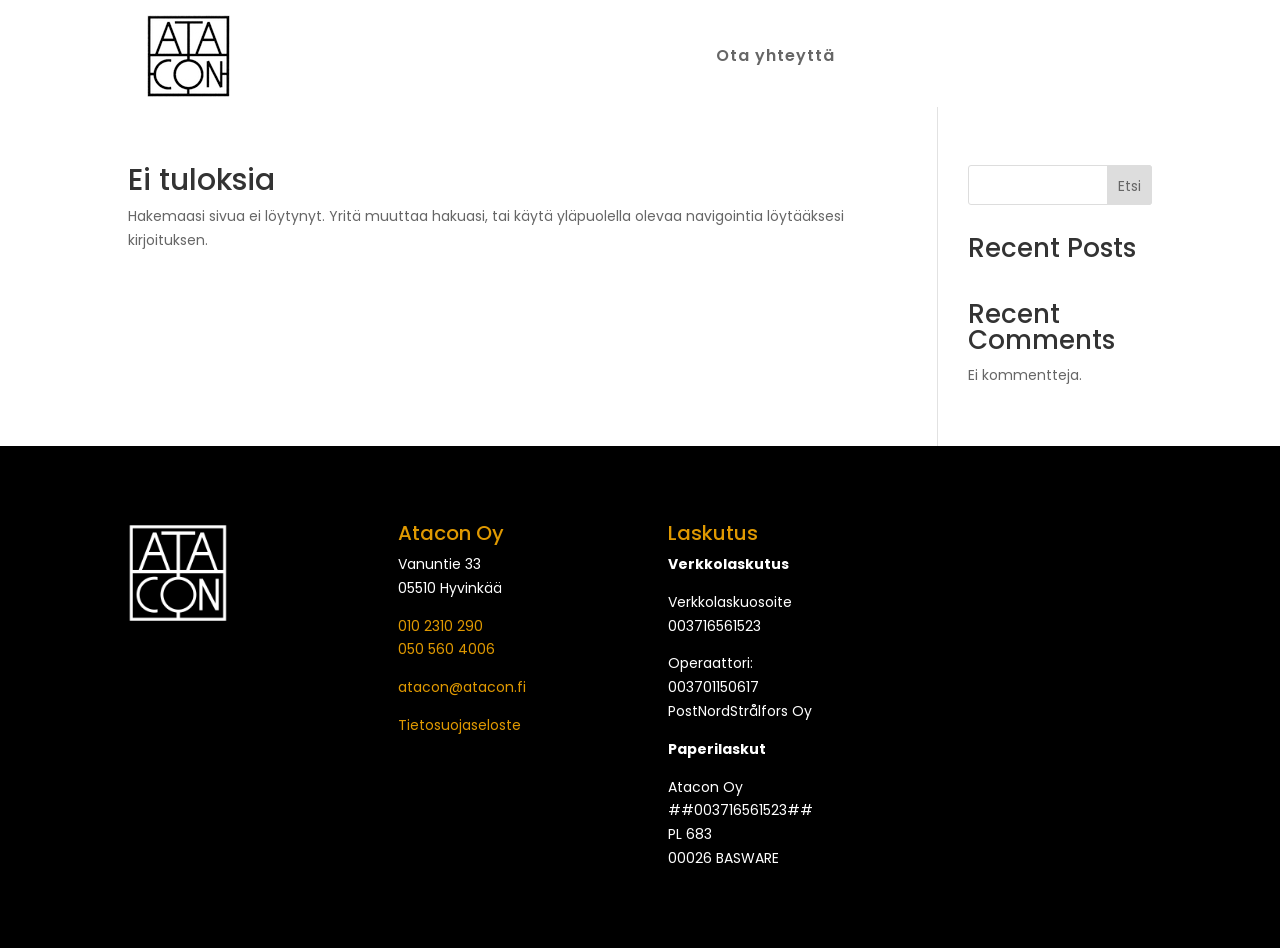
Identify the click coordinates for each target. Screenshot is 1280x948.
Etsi (1129, 186)
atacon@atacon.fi (462, 687)
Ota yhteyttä (775, 58)
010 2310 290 (440, 626)
